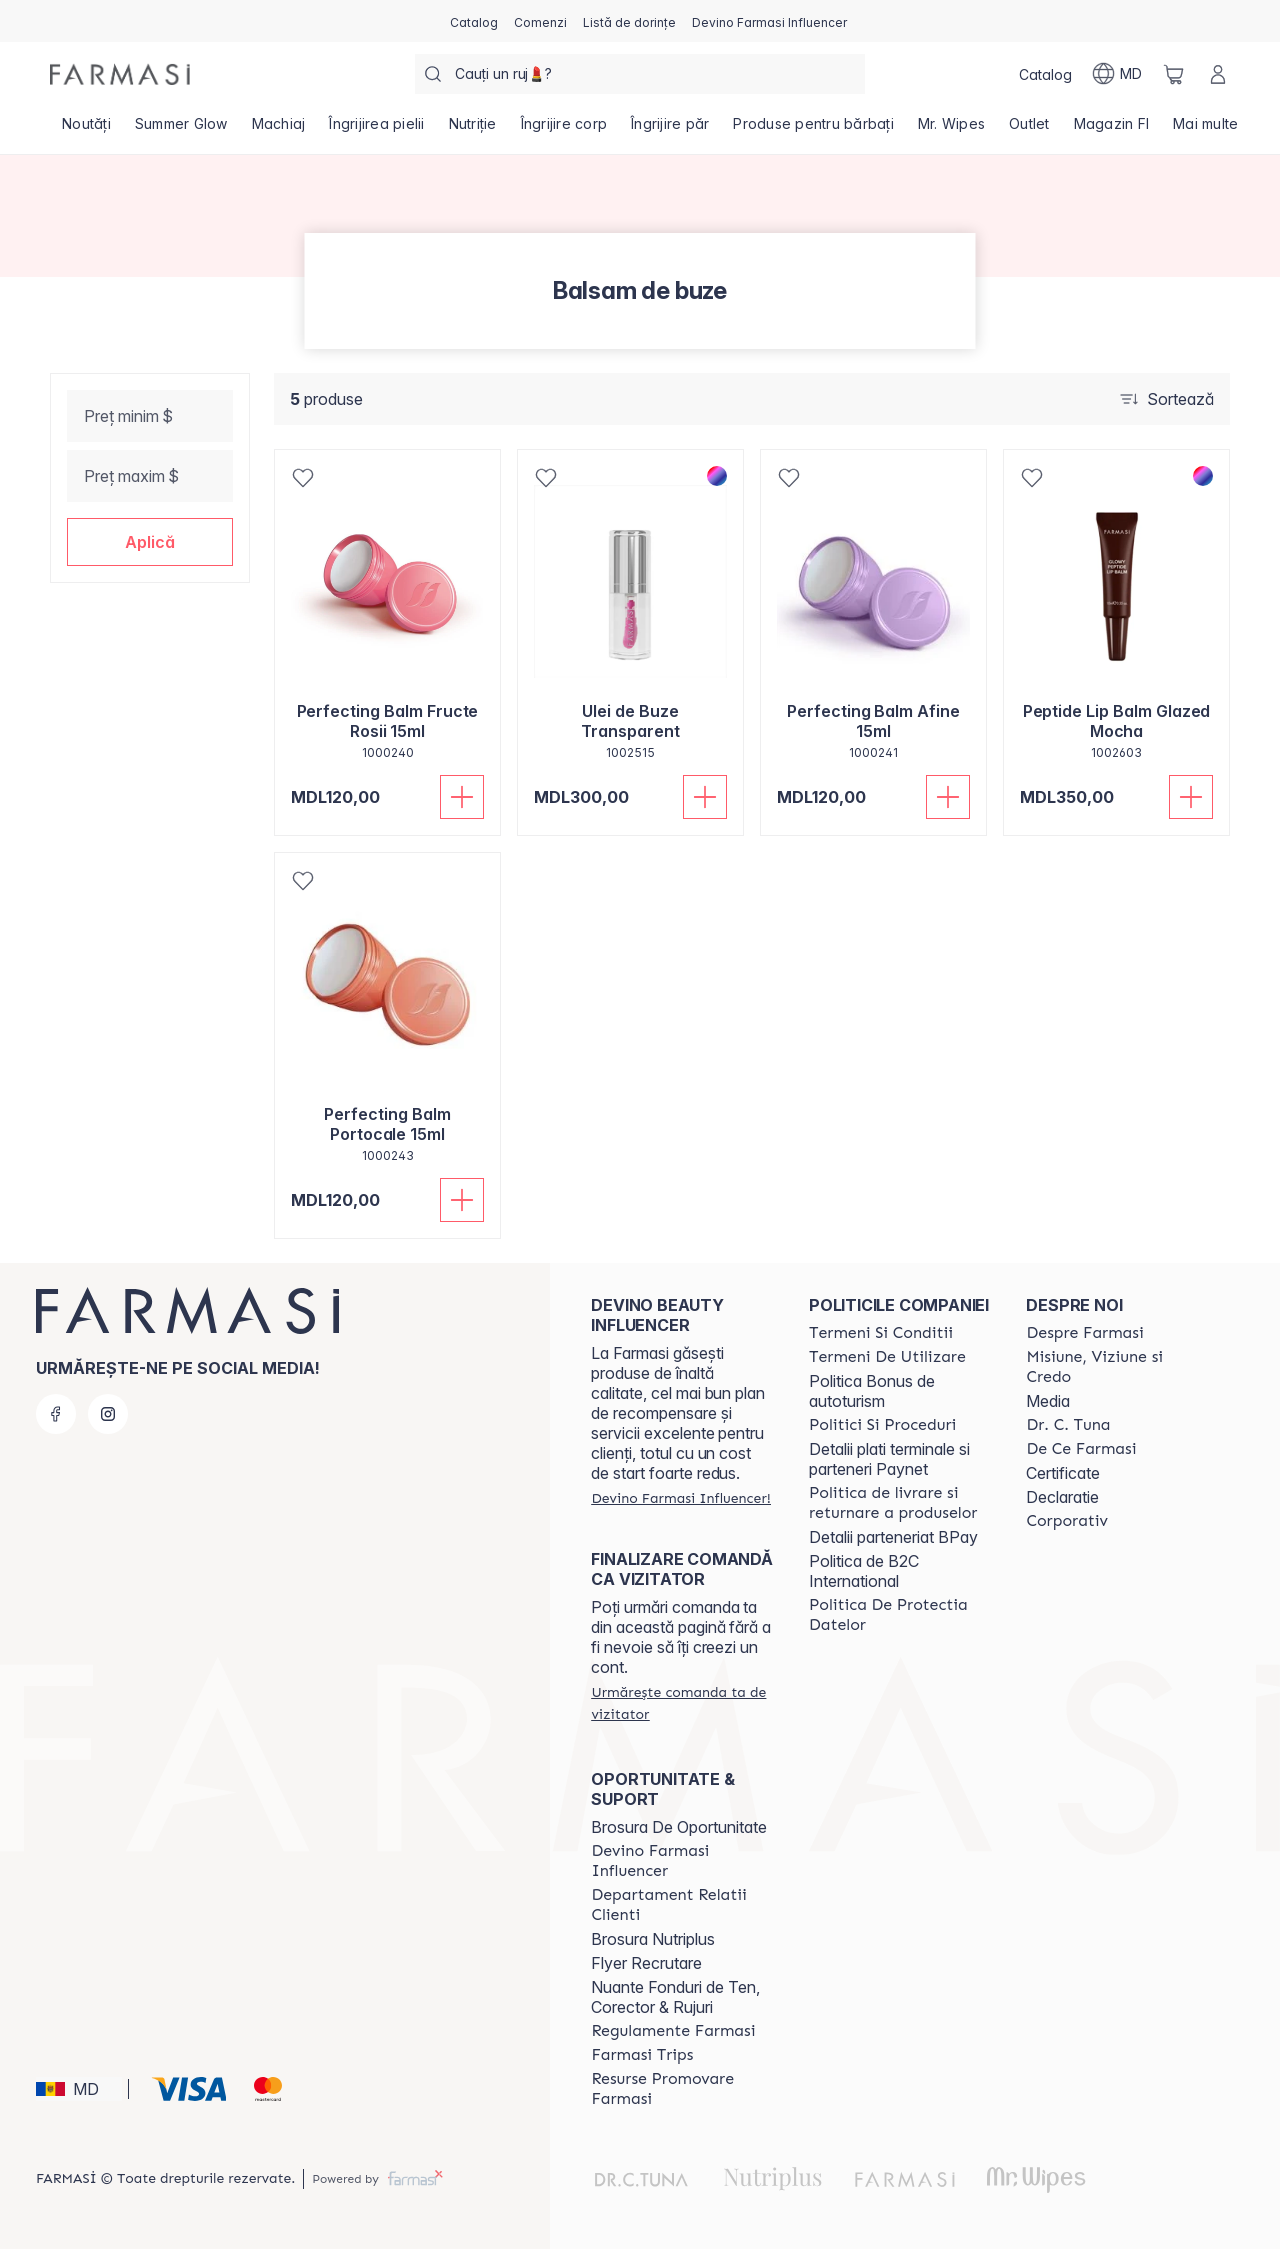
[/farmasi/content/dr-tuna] (1068, 1425)
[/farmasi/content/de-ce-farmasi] (1081, 1449)
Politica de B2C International (864, 1571)
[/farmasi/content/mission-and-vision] (1117, 1367)
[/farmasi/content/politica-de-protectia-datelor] (900, 1615)
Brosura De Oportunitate (679, 1827)
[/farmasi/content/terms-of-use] (887, 1357)
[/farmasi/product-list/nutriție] (473, 130)
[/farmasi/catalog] (474, 21)
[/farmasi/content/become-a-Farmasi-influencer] (682, 1861)
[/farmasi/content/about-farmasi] (1084, 1333)
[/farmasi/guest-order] (682, 1703)
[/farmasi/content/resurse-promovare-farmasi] (682, 2089)
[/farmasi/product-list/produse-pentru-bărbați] (813, 130)
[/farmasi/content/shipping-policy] (900, 1503)
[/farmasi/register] (540, 21)
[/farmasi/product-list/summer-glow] (181, 130)
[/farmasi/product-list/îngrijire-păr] (670, 130)
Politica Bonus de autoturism (872, 1391)
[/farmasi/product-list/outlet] (1029, 130)
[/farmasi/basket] (1174, 74)
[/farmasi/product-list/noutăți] (86, 130)
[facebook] (56, 1414)
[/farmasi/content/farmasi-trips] (642, 2055)
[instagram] (108, 1414)
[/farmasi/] (120, 74)
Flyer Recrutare (646, 1963)
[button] (150, 542)
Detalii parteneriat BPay (893, 1537)
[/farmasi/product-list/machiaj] (279, 130)
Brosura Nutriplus (653, 1939)
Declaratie (1062, 1497)
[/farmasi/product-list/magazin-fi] (1112, 130)
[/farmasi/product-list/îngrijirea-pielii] (376, 130)
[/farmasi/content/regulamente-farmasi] (673, 2031)
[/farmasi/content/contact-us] (682, 1905)
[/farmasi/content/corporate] (1067, 1521)
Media (1048, 1401)
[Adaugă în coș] (462, 797)
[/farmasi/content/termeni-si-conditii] (881, 1333)
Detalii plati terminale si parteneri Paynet (889, 1459)
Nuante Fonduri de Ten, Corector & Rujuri (675, 1997)
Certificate (1063, 1473)
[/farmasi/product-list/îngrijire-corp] (564, 130)
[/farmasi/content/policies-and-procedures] (882, 1425)
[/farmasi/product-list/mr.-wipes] (951, 130)
